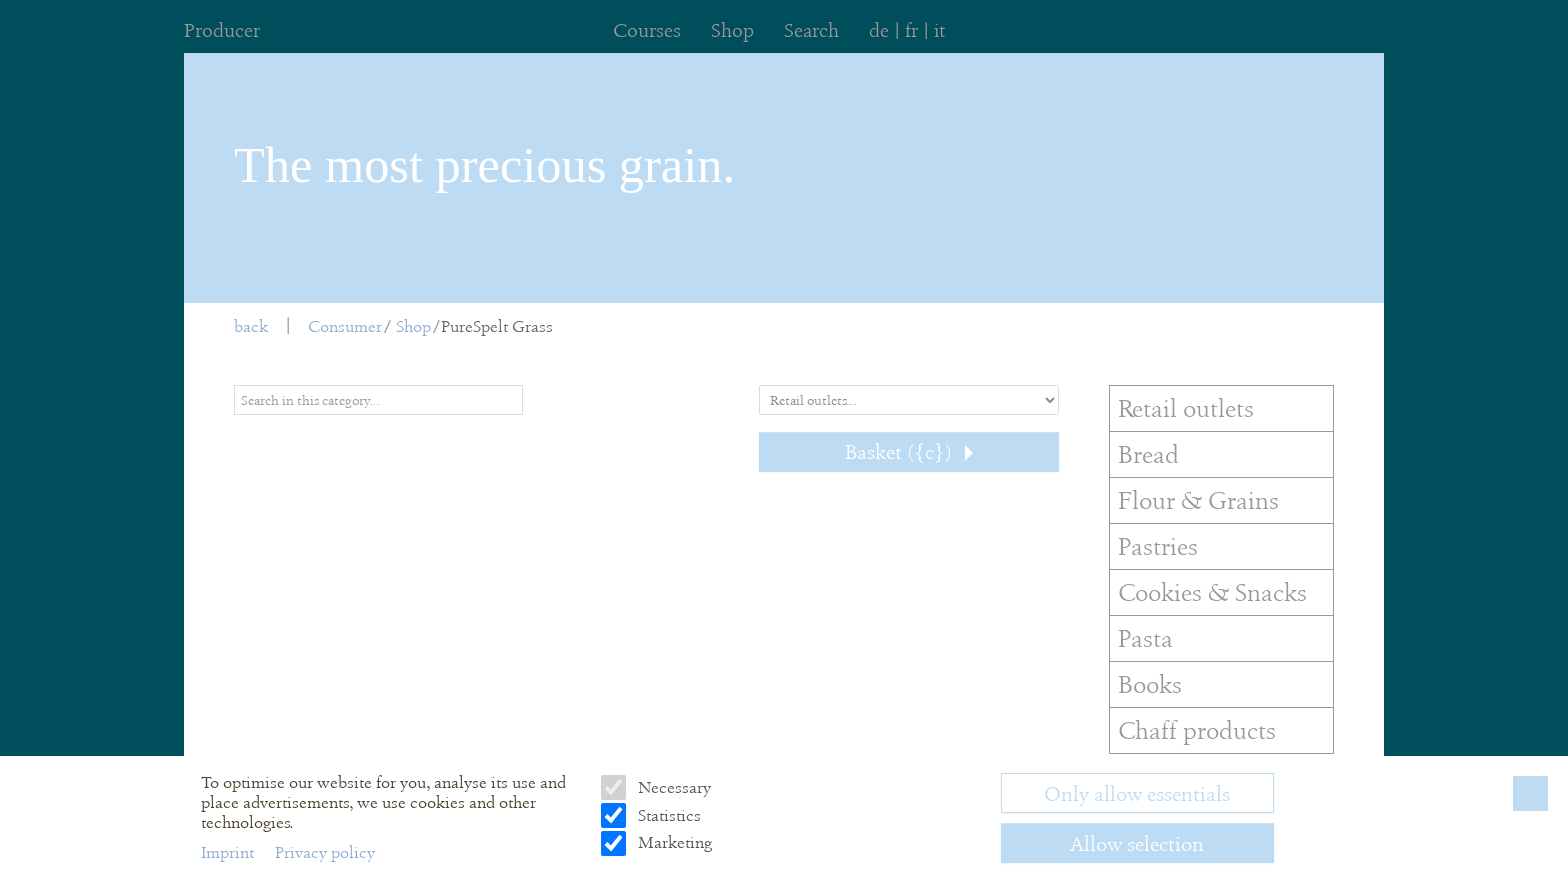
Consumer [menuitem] (345, 326)
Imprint (229, 852)
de (879, 30)
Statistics (667, 815)
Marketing (673, 842)
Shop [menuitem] (732, 30)
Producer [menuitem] (222, 30)
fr (911, 30)
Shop (413, 326)
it (939, 30)
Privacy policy (325, 852)
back (251, 326)
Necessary (672, 787)
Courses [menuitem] (647, 30)
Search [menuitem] (811, 30)
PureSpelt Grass (497, 326)
